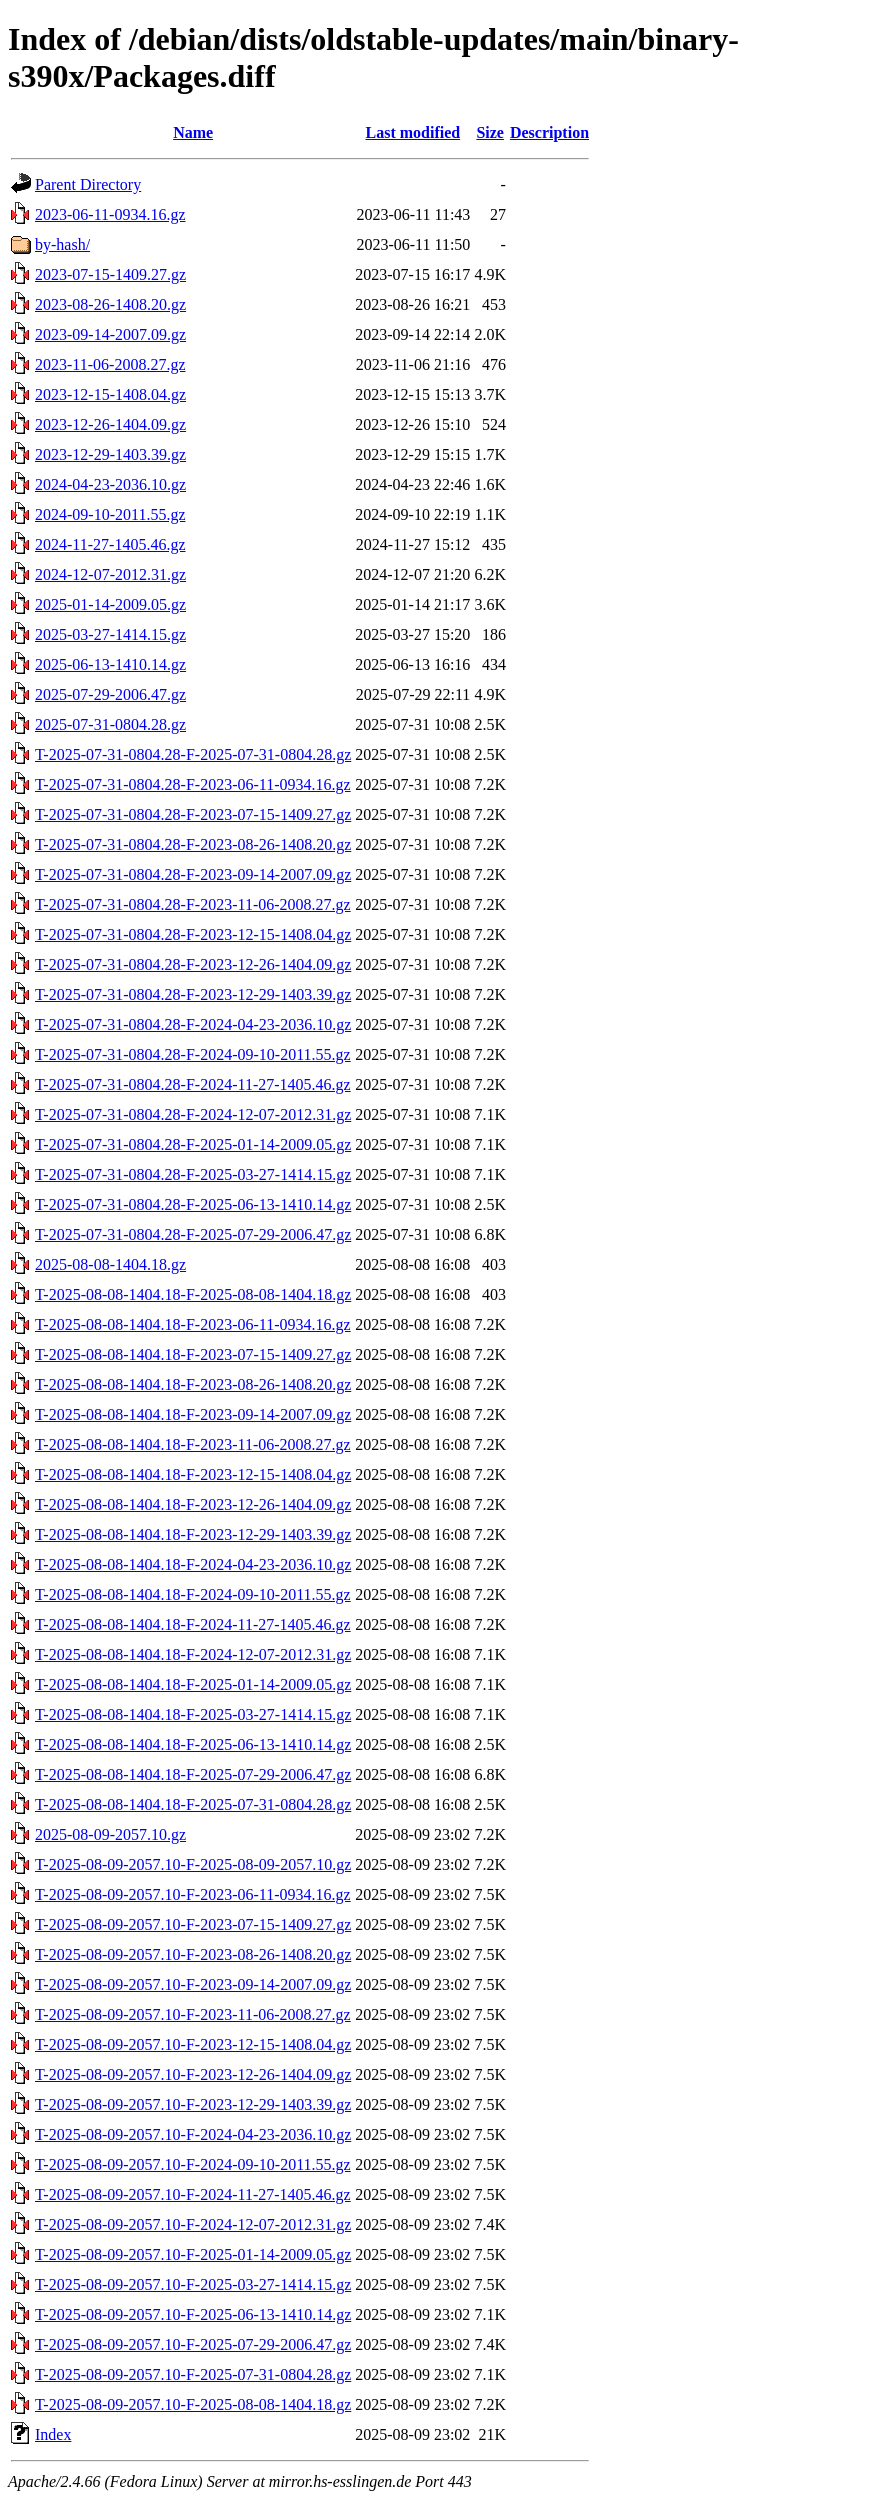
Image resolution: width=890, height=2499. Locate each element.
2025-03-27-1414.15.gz (110, 634)
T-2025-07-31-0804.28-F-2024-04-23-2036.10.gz (193, 1024)
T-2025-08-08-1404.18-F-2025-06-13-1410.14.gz (193, 1744)
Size (490, 132)
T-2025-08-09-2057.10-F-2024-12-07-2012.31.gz (193, 2224)
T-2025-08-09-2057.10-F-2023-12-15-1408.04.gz (193, 2044)
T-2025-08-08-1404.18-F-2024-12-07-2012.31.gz (193, 1654)
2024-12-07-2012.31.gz (110, 574)
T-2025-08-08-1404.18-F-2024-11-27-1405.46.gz (193, 1624)
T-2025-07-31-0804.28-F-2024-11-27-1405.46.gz (193, 1084)
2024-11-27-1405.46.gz (110, 544)
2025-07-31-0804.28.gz (110, 724)
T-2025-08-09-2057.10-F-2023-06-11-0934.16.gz (193, 1894)
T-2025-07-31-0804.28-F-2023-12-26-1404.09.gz (193, 964)
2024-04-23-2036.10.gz (110, 484)
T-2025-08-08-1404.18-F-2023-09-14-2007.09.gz (193, 1414)
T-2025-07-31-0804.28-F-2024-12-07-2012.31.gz (193, 1114)
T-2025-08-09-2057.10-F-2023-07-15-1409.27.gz (193, 1924)
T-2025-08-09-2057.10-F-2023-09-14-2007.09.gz (193, 1984)
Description (549, 132)
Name (193, 132)
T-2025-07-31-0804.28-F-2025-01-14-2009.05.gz (193, 1144)
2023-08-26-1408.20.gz (110, 304)
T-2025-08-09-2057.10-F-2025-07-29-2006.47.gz (193, 2344)
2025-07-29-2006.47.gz (110, 694)
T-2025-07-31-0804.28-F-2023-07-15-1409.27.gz (193, 814)
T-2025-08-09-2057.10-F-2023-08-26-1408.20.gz (193, 1954)
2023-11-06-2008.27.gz (110, 364)
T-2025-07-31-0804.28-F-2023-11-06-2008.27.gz (193, 904)
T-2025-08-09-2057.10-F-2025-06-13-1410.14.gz (193, 2314)
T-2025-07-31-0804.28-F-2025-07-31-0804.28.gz (193, 754)
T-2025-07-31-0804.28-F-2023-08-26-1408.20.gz (193, 844)
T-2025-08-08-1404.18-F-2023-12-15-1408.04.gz (193, 1474)
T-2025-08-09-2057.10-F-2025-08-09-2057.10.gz (193, 1864)
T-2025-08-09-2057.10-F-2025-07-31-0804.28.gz (193, 2374)
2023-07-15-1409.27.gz (110, 274)
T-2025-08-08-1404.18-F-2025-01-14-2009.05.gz (193, 1684)
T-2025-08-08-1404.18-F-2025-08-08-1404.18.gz (193, 1294)
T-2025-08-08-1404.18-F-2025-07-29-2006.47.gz (193, 1774)
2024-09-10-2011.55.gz (110, 514)
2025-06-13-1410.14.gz (110, 664)
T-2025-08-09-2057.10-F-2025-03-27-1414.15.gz (193, 2284)
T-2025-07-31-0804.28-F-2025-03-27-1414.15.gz (193, 1174)
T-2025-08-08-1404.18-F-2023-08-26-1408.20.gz (193, 1384)
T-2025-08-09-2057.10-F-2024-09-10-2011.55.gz (193, 2164)
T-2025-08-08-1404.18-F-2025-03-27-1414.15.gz (193, 1714)
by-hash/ (62, 244)
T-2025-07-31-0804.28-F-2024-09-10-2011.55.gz (193, 1054)
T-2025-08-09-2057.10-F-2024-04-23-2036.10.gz (193, 2134)
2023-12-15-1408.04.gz (110, 394)
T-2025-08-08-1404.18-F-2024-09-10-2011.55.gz (193, 1594)
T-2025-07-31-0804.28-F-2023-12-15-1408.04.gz (193, 934)
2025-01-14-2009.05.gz (110, 604)
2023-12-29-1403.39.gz (110, 454)
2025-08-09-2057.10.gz (110, 1834)
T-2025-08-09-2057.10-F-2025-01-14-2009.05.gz (193, 2254)
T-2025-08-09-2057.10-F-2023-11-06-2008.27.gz (193, 2014)
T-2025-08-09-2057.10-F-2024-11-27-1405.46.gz (193, 2194)
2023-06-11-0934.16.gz (110, 214)
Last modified (412, 132)
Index (53, 2434)
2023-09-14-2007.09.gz (110, 334)
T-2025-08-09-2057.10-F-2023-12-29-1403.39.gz (193, 2104)
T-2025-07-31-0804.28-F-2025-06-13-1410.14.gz (193, 1204)
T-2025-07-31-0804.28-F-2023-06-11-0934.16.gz (193, 784)
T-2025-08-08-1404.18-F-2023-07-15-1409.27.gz (193, 1354)
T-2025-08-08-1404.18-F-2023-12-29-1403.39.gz (193, 1534)
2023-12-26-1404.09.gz (110, 424)
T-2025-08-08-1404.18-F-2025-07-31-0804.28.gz (193, 1804)
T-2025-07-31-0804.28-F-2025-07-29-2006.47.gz (193, 1234)
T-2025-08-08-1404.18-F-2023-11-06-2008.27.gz (193, 1444)
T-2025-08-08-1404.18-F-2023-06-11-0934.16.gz (193, 1324)
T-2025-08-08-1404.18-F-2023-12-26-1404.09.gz (193, 1504)
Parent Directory (88, 184)
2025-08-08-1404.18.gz (110, 1264)
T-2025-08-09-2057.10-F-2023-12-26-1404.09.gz (193, 2074)
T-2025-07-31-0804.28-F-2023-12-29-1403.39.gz (193, 994)
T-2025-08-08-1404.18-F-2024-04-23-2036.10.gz (193, 1564)
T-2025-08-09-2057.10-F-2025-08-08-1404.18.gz (193, 2404)
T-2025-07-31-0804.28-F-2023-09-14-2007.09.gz (193, 874)
